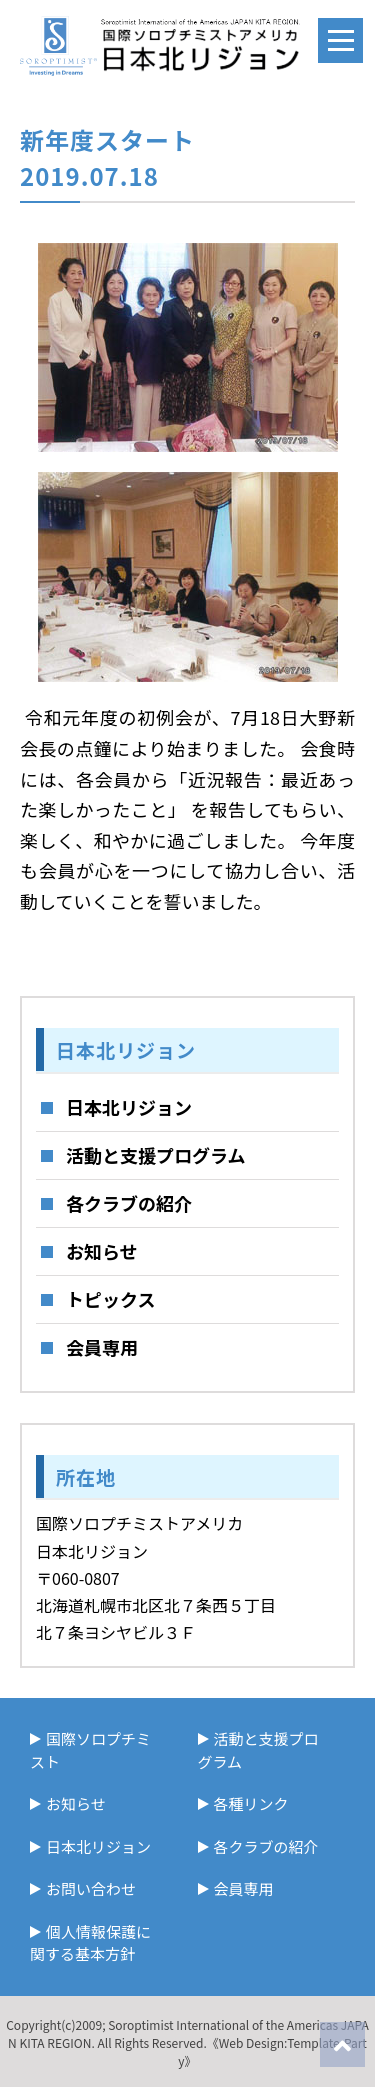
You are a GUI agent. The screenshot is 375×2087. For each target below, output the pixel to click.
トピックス (110, 1299)
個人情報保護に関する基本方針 (90, 1943)
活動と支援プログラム (155, 1155)
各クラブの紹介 (129, 1203)
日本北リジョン (129, 1107)
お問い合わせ (91, 1888)
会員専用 (102, 1347)
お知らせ (102, 1251)
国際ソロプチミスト (90, 1750)
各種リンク (251, 1803)
